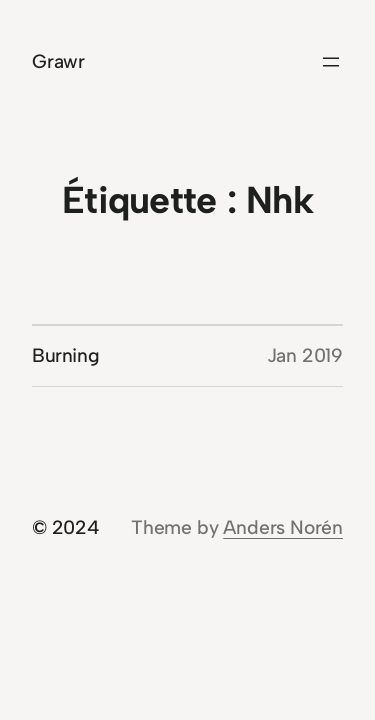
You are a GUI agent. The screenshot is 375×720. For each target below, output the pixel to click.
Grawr (58, 61)
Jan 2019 (305, 355)
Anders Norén (283, 527)
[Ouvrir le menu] (331, 62)
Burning (65, 355)
